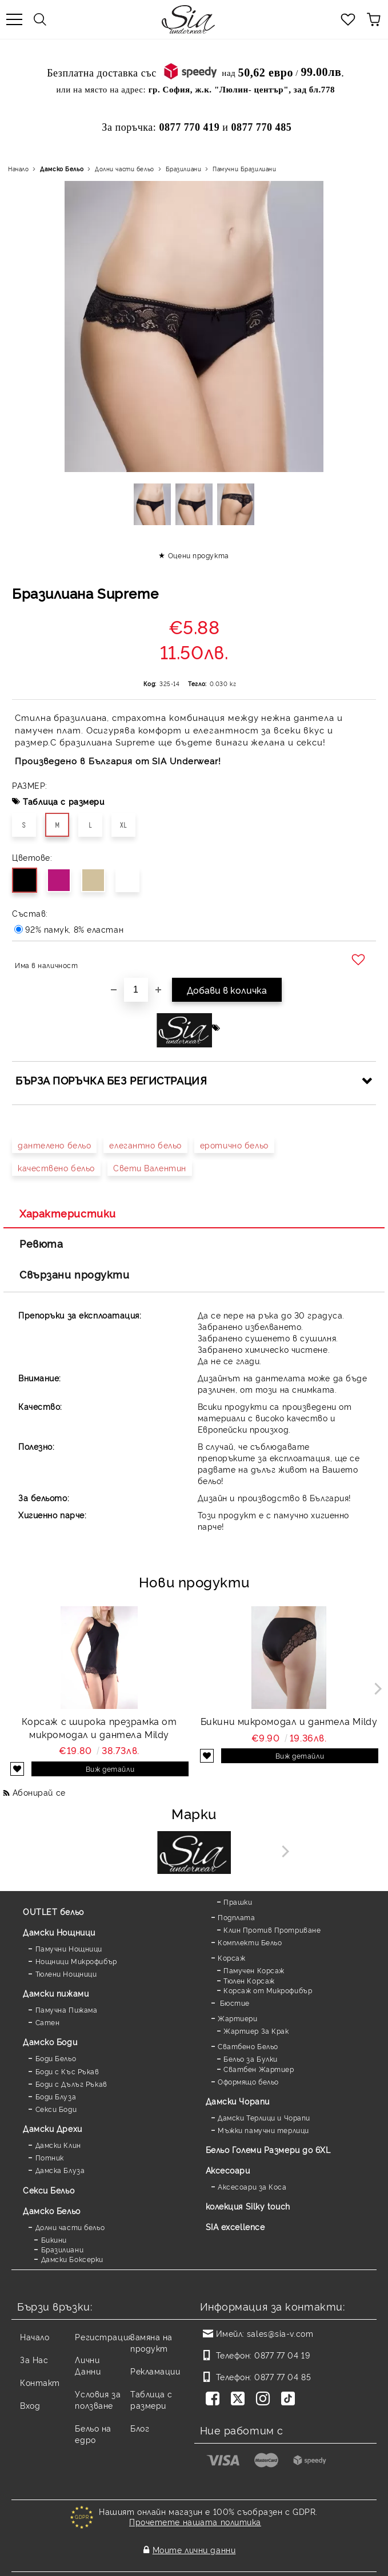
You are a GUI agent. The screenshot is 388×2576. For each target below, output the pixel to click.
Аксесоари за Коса (252, 2186)
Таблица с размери (64, 801)
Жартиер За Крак (256, 2030)
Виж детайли (110, 1768)
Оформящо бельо (248, 2081)
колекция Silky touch (248, 2205)
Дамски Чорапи (238, 2100)
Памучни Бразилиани (244, 168)
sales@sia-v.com (280, 2333)
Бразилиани (184, 168)
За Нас (34, 2359)
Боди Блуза (56, 2096)
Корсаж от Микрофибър (267, 1990)
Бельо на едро (93, 2433)
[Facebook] (215, 2399)
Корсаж (231, 1957)
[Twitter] (240, 2399)
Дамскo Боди (50, 2041)
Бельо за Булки (250, 2058)
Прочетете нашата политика (195, 2521)
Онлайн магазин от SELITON (194, 2565)
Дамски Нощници (59, 1931)
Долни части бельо (124, 168)
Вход (30, 2405)
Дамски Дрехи (52, 2128)
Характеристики (67, 1213)
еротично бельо (234, 1144)
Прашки (237, 1901)
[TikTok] (290, 2399)
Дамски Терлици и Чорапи (264, 2117)
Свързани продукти (74, 1274)
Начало (18, 168)
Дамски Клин (58, 2145)
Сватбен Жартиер (258, 2069)
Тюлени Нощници (66, 1973)
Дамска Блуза (60, 2170)
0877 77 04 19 (282, 2354)
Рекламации (155, 2370)
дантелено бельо (54, 1144)
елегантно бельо (145, 1144)
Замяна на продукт (151, 2342)
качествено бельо (56, 1167)
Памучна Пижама (66, 2009)
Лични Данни (88, 2365)
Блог (139, 2427)
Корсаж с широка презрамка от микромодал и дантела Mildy (99, 1727)
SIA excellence (235, 2226)
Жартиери (237, 2018)
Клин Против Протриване (272, 1929)
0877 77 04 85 (282, 2376)
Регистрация (103, 2336)
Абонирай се (39, 1792)
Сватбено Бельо (248, 2046)
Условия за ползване (98, 2399)
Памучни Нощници (68, 1948)
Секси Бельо (48, 2189)
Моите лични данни (194, 2539)
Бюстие (234, 2002)
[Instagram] (265, 2399)
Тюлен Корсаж (249, 1980)
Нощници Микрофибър (76, 1961)
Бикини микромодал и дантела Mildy (289, 1721)
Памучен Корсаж (254, 1970)
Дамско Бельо (61, 168)
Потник (49, 2157)
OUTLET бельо (53, 1911)
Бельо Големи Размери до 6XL (268, 2149)
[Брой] (136, 990)
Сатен (47, 2022)
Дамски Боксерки (72, 2259)
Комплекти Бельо (250, 1942)
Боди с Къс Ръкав (67, 2071)
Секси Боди (56, 2109)
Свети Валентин (149, 1167)
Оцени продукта (198, 555)
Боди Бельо (56, 2058)
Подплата (236, 1917)
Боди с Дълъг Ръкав (71, 2084)
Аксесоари (228, 2169)
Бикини (54, 2239)
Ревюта (41, 1243)
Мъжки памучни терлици (263, 2130)
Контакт (40, 2382)
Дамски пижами (56, 1993)
